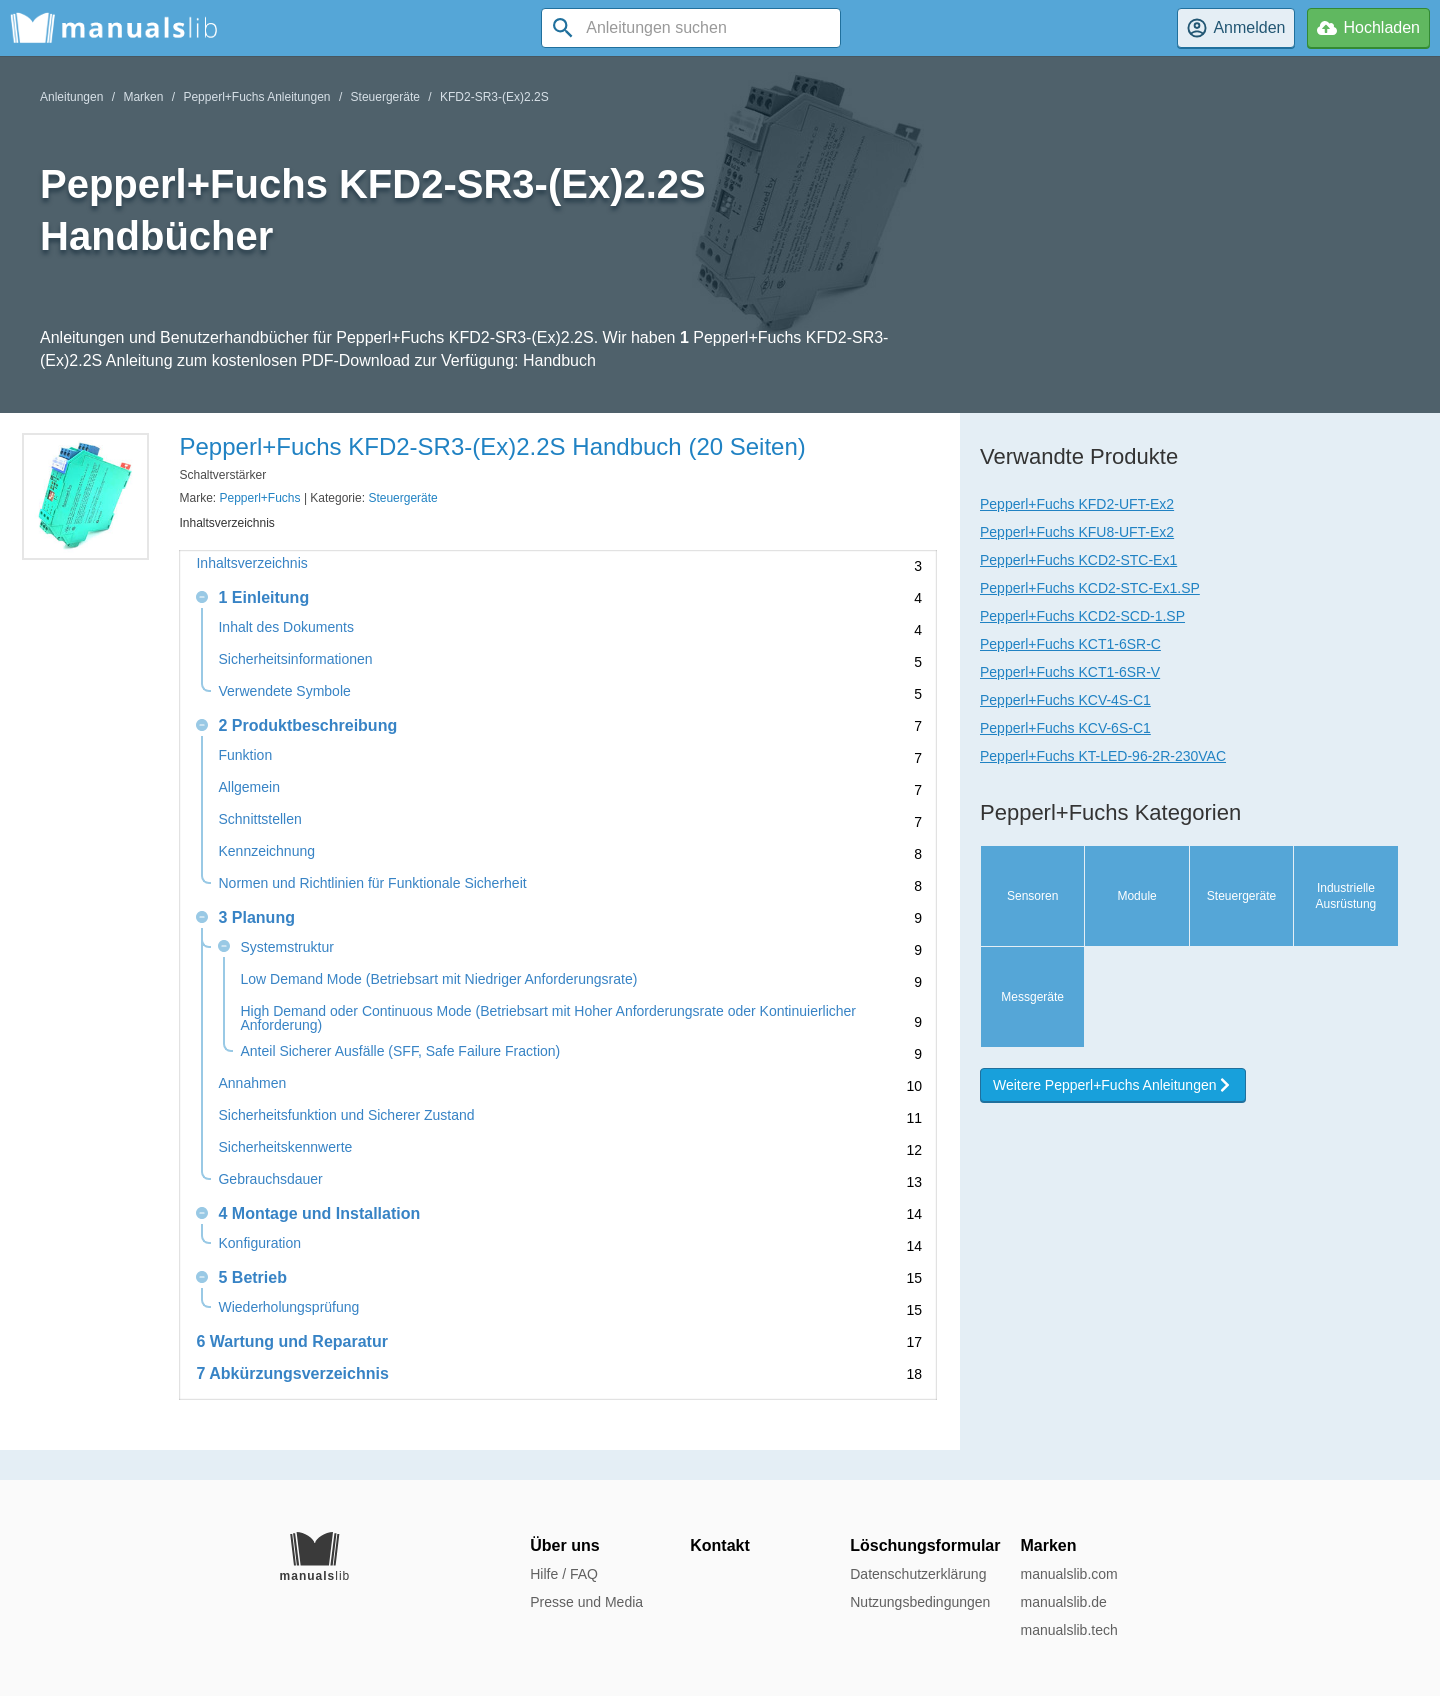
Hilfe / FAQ (564, 1574)
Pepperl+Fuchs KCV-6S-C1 (1065, 728)
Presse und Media (586, 1602)
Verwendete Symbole (284, 691)
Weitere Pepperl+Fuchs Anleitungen (1113, 1085)
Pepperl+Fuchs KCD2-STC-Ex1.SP (1090, 588)
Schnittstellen (259, 819)
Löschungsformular (925, 1545)
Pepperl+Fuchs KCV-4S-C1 (1065, 700)
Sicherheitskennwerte (285, 1147)
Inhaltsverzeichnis (251, 563)
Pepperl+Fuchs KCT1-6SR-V (1070, 672)
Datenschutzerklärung (918, 1574)
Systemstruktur (286, 947)
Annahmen (252, 1083)
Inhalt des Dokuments (285, 627)
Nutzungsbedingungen (920, 1602)
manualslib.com (1068, 1574)
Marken (143, 97)
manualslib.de (1063, 1602)
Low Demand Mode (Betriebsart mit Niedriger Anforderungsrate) (438, 979)
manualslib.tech (1068, 1630)
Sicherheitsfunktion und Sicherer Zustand (346, 1115)
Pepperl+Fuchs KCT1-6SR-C (1070, 644)
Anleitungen (71, 97)
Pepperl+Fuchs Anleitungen (256, 97)
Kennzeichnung (266, 851)
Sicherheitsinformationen (295, 659)
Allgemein (248, 787)
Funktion (245, 755)
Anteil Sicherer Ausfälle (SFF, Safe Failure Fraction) (400, 1051)
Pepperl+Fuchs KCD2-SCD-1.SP (1082, 616)
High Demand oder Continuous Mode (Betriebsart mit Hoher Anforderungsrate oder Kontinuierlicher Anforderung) (548, 1018)
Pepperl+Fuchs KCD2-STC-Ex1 (1078, 560)
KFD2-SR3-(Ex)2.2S (494, 97)
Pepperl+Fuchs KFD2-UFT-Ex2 (1077, 504)
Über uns (564, 1545)
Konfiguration (259, 1243)
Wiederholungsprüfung (288, 1307)
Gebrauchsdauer (270, 1179)
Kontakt (720, 1545)
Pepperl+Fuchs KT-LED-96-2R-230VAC (1103, 756)
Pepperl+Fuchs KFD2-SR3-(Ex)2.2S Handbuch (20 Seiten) (492, 446)
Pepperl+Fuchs (260, 498)
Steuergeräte (385, 97)
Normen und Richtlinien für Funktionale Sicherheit (372, 883)
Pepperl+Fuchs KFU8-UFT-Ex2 (1077, 532)
